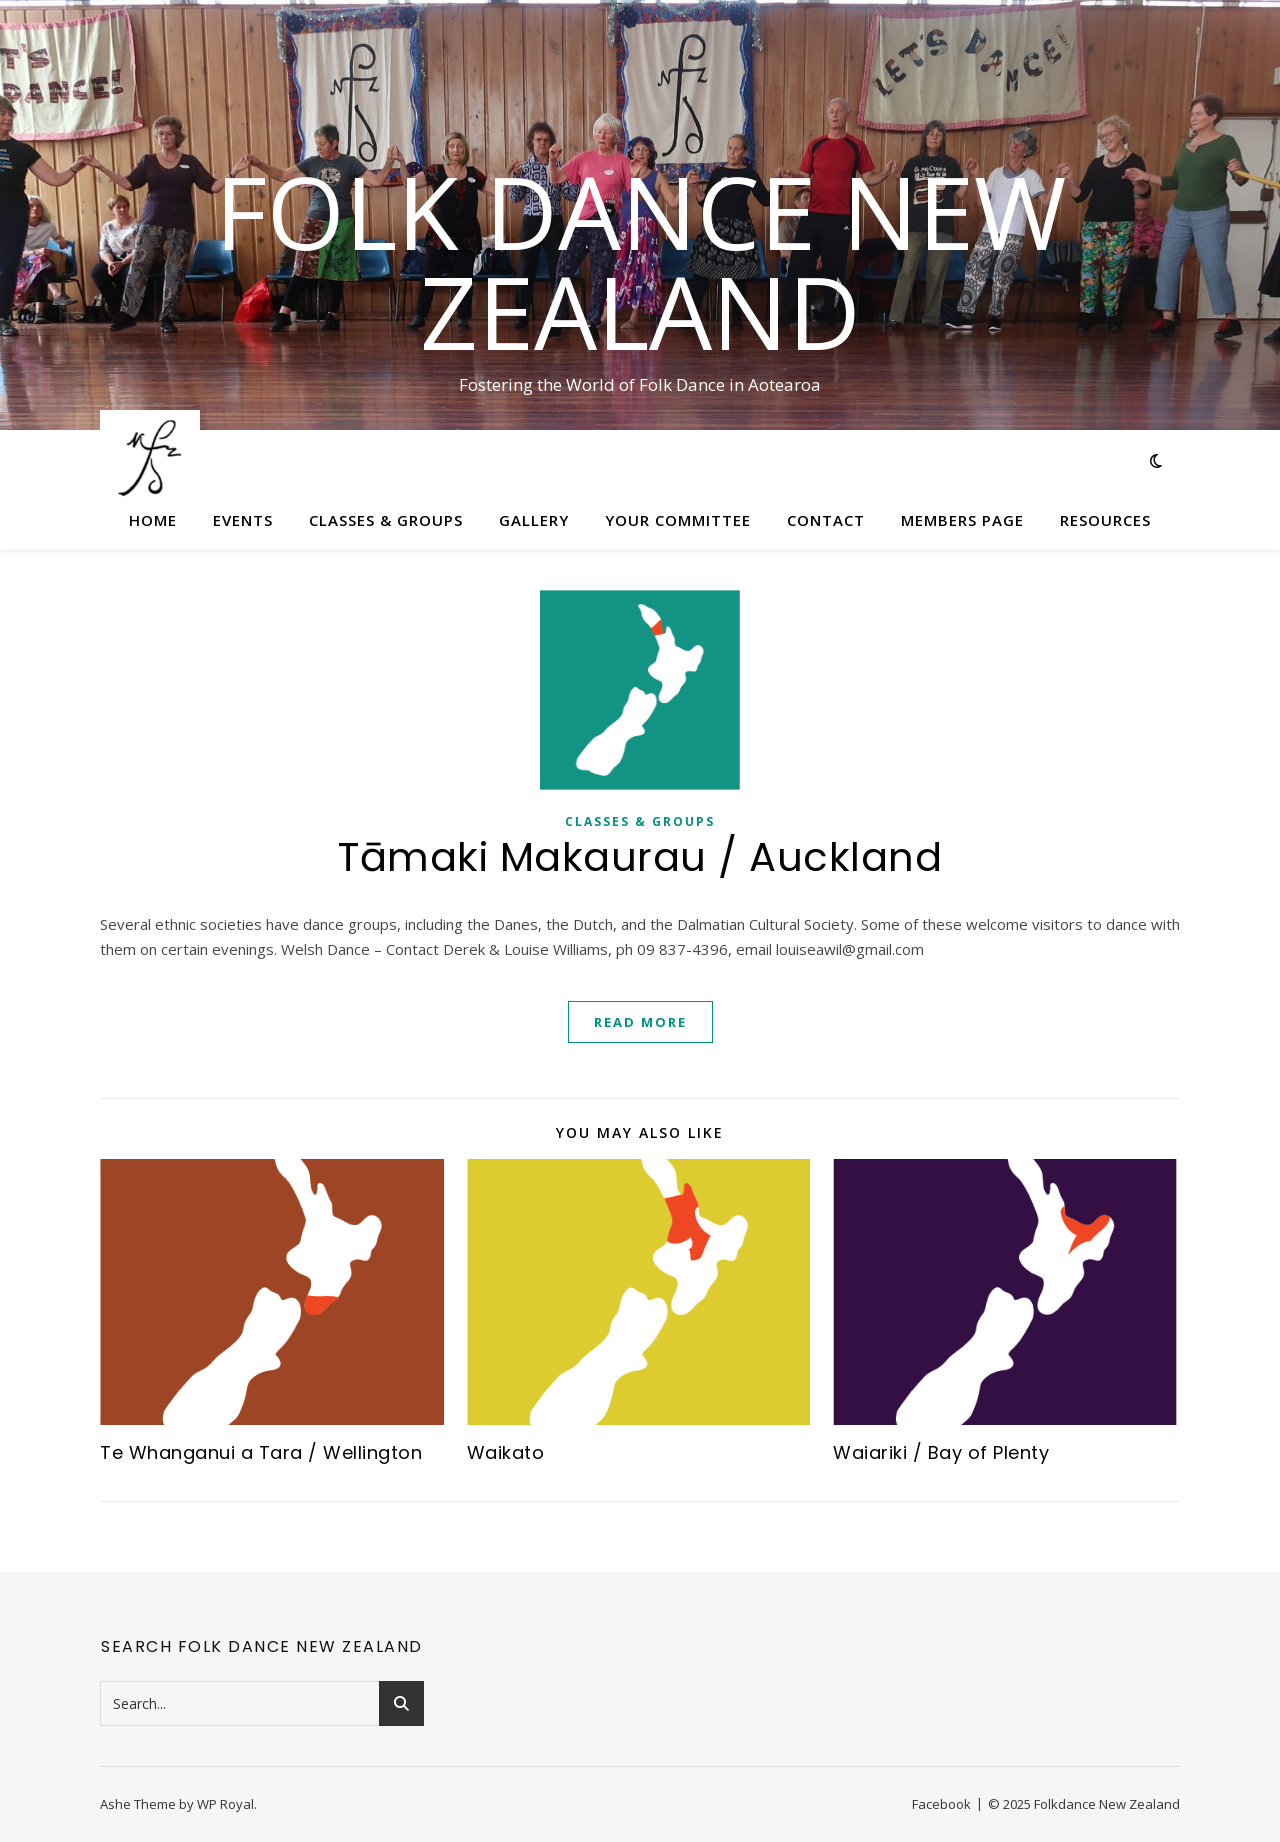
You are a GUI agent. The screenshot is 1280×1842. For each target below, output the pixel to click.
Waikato (506, 1452)
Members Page (962, 520)
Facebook (941, 1804)
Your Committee (678, 520)
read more (640, 1022)
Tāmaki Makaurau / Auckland (640, 857)
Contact (826, 520)
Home (153, 520)
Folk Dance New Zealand (640, 261)
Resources (1105, 520)
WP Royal (225, 1804)
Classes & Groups (386, 520)
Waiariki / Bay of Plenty (941, 1452)
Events (243, 520)
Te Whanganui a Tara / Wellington (261, 1452)
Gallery (534, 520)
